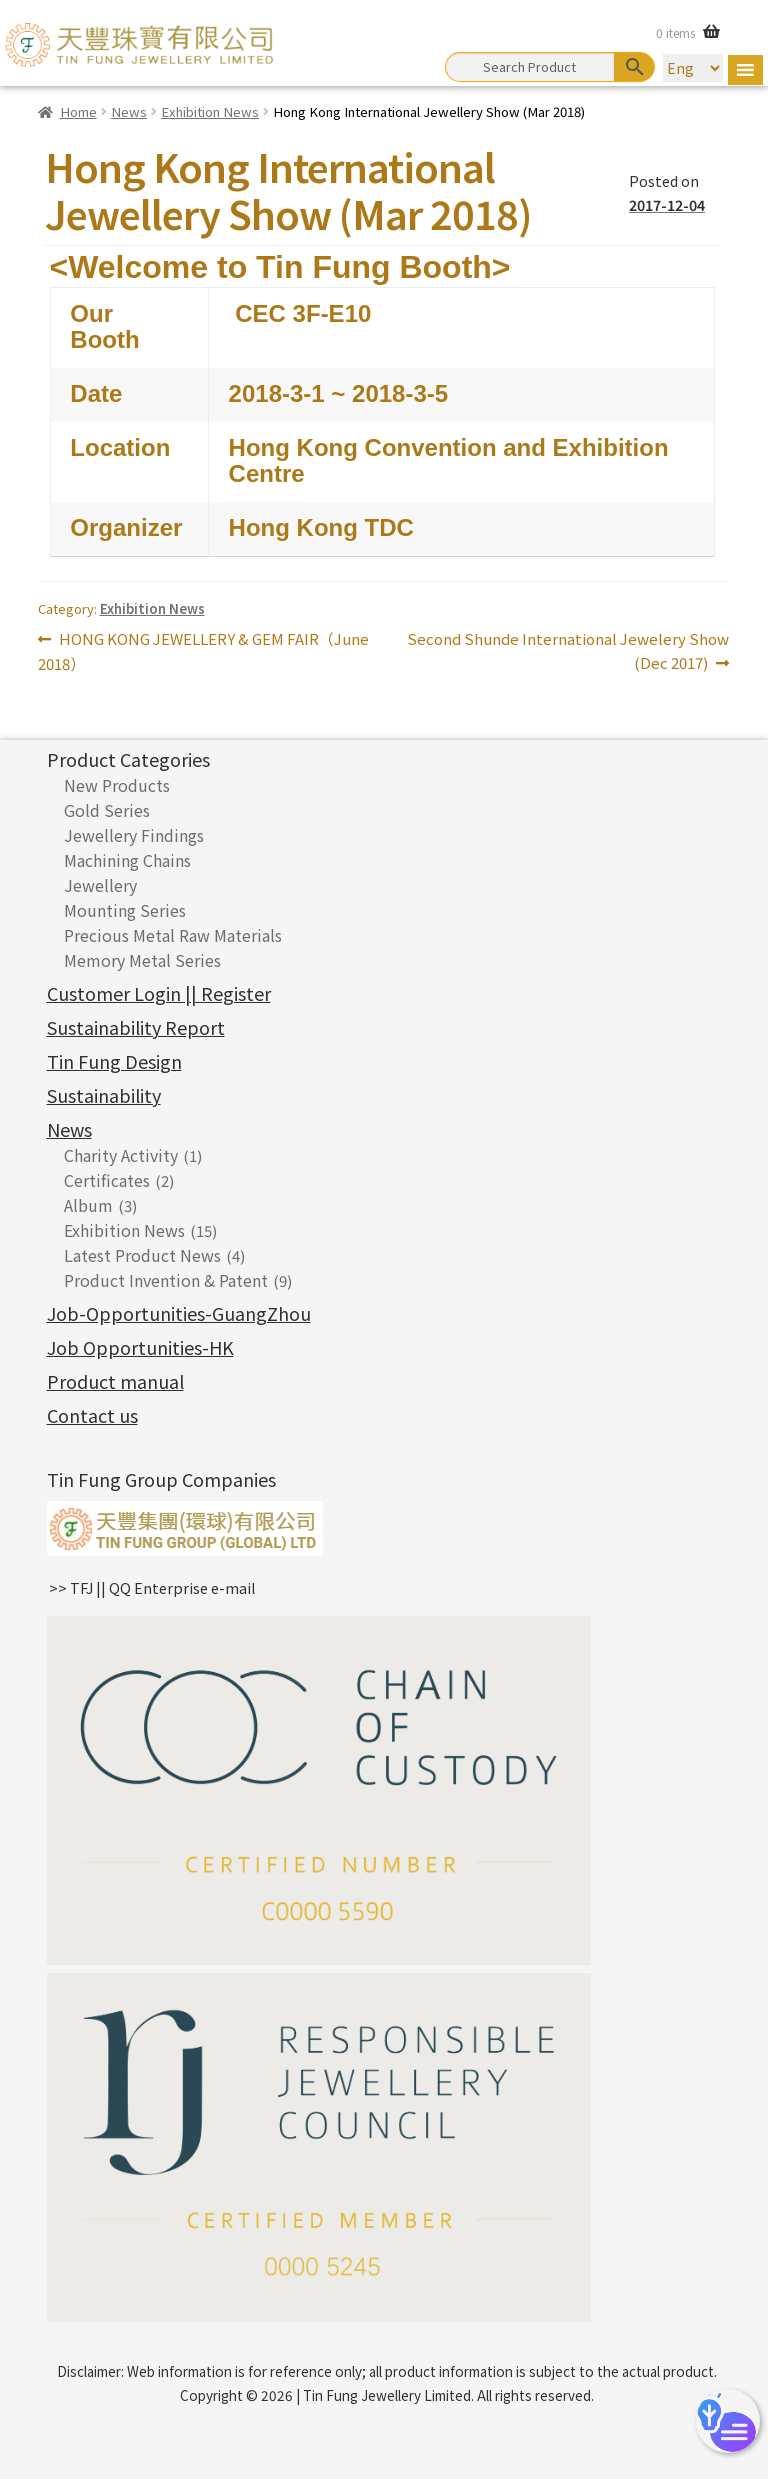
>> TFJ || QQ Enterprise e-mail (152, 1587)
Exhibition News (210, 111)
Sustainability (104, 1095)
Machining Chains (127, 860)
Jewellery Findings (134, 835)
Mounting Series (125, 910)
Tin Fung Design (114, 1061)
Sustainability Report (136, 1027)
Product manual (115, 1381)
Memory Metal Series (142, 960)
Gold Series (107, 810)
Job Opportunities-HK (140, 1347)
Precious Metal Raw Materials (173, 935)
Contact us (92, 1415)
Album (88, 1205)
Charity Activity (121, 1155)
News (129, 111)
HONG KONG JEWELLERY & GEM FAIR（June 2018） (203, 650)
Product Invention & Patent (166, 1280)
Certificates (107, 1180)
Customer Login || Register (159, 993)
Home (78, 111)
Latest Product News (142, 1255)
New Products (117, 785)
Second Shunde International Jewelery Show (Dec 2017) (567, 650)
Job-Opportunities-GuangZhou (179, 1313)
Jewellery (100, 885)
